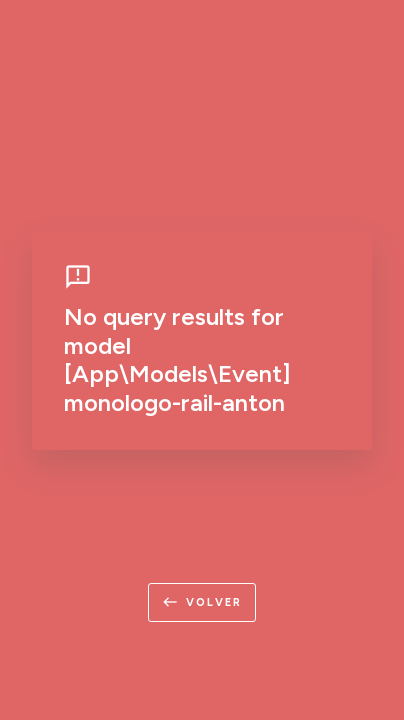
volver (202, 602)
